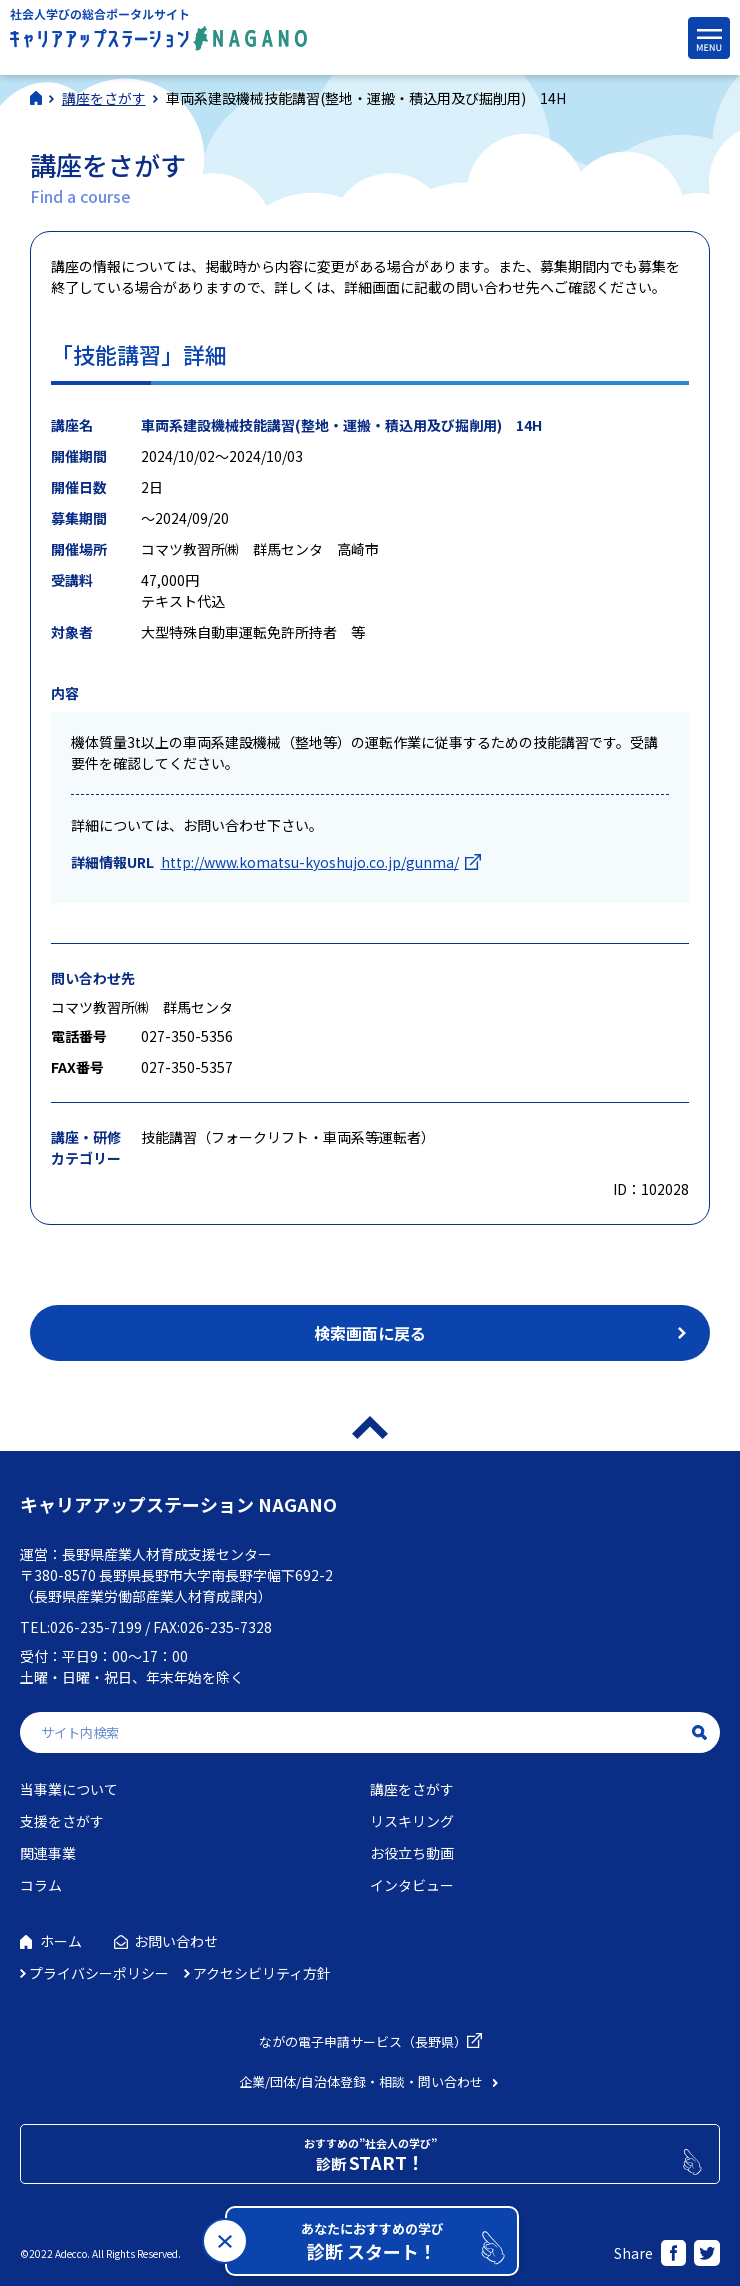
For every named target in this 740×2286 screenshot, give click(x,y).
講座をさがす (412, 1789)
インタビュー (412, 1885)
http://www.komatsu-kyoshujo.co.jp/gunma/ (310, 862)
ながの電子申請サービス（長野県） (363, 2041)
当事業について (69, 1789)
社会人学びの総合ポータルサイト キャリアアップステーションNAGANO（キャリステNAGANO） (158, 34)
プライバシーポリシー (99, 1973)
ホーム (61, 1941)
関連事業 (48, 1853)
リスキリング (412, 1821)
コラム (41, 1885)
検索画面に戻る (370, 1333)
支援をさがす (62, 1821)
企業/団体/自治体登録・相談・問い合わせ (361, 2081)
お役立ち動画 (412, 1853)
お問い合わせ (176, 1941)
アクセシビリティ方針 (262, 1973)
